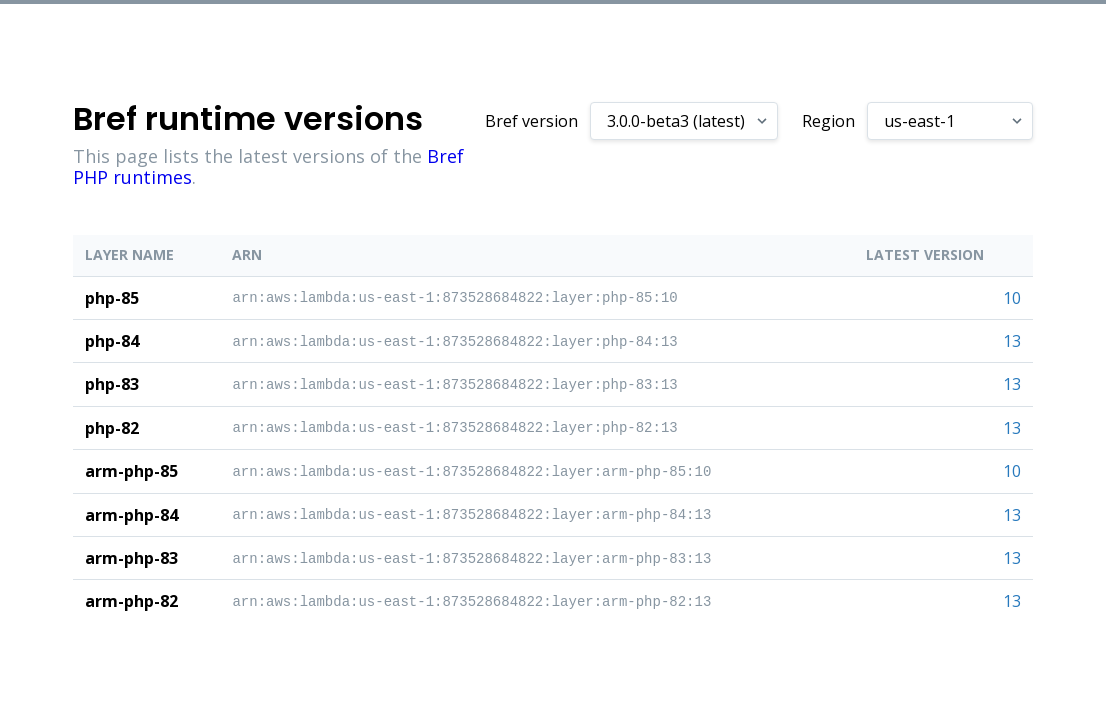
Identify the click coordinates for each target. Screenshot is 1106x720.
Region (828, 121)
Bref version (531, 121)
